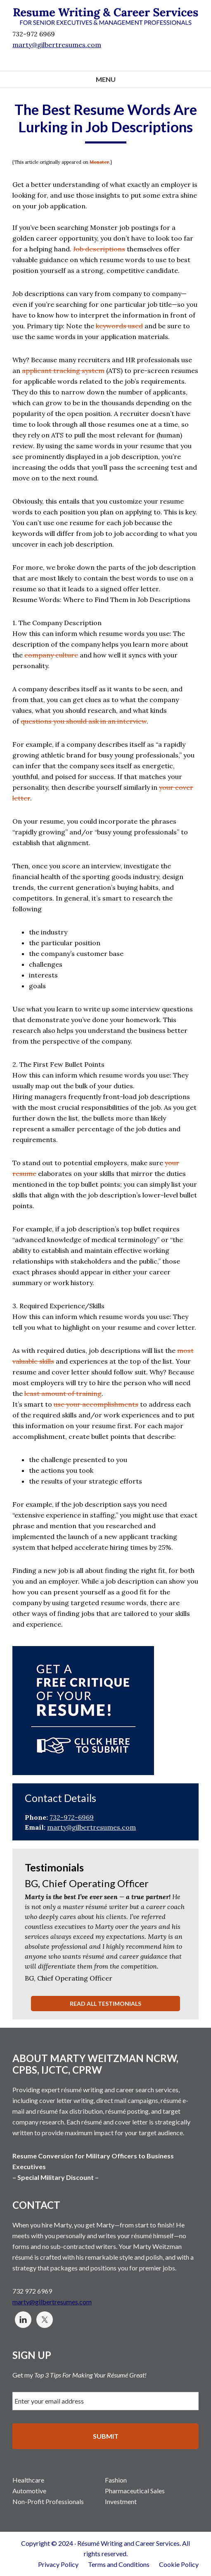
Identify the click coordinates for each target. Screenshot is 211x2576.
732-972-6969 (72, 1817)
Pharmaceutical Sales (135, 2491)
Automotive (29, 2491)
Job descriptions (99, 249)
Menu (106, 79)
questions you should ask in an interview (84, 721)
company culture (51, 655)
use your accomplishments (96, 1404)
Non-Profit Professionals (48, 2501)
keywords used (119, 326)
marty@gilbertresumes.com (56, 45)
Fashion (116, 2480)
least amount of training (63, 1393)
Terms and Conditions (118, 2564)
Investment (121, 2501)
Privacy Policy (58, 2564)
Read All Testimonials (105, 2003)
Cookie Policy (179, 2564)
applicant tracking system (63, 370)
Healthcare (28, 2480)
